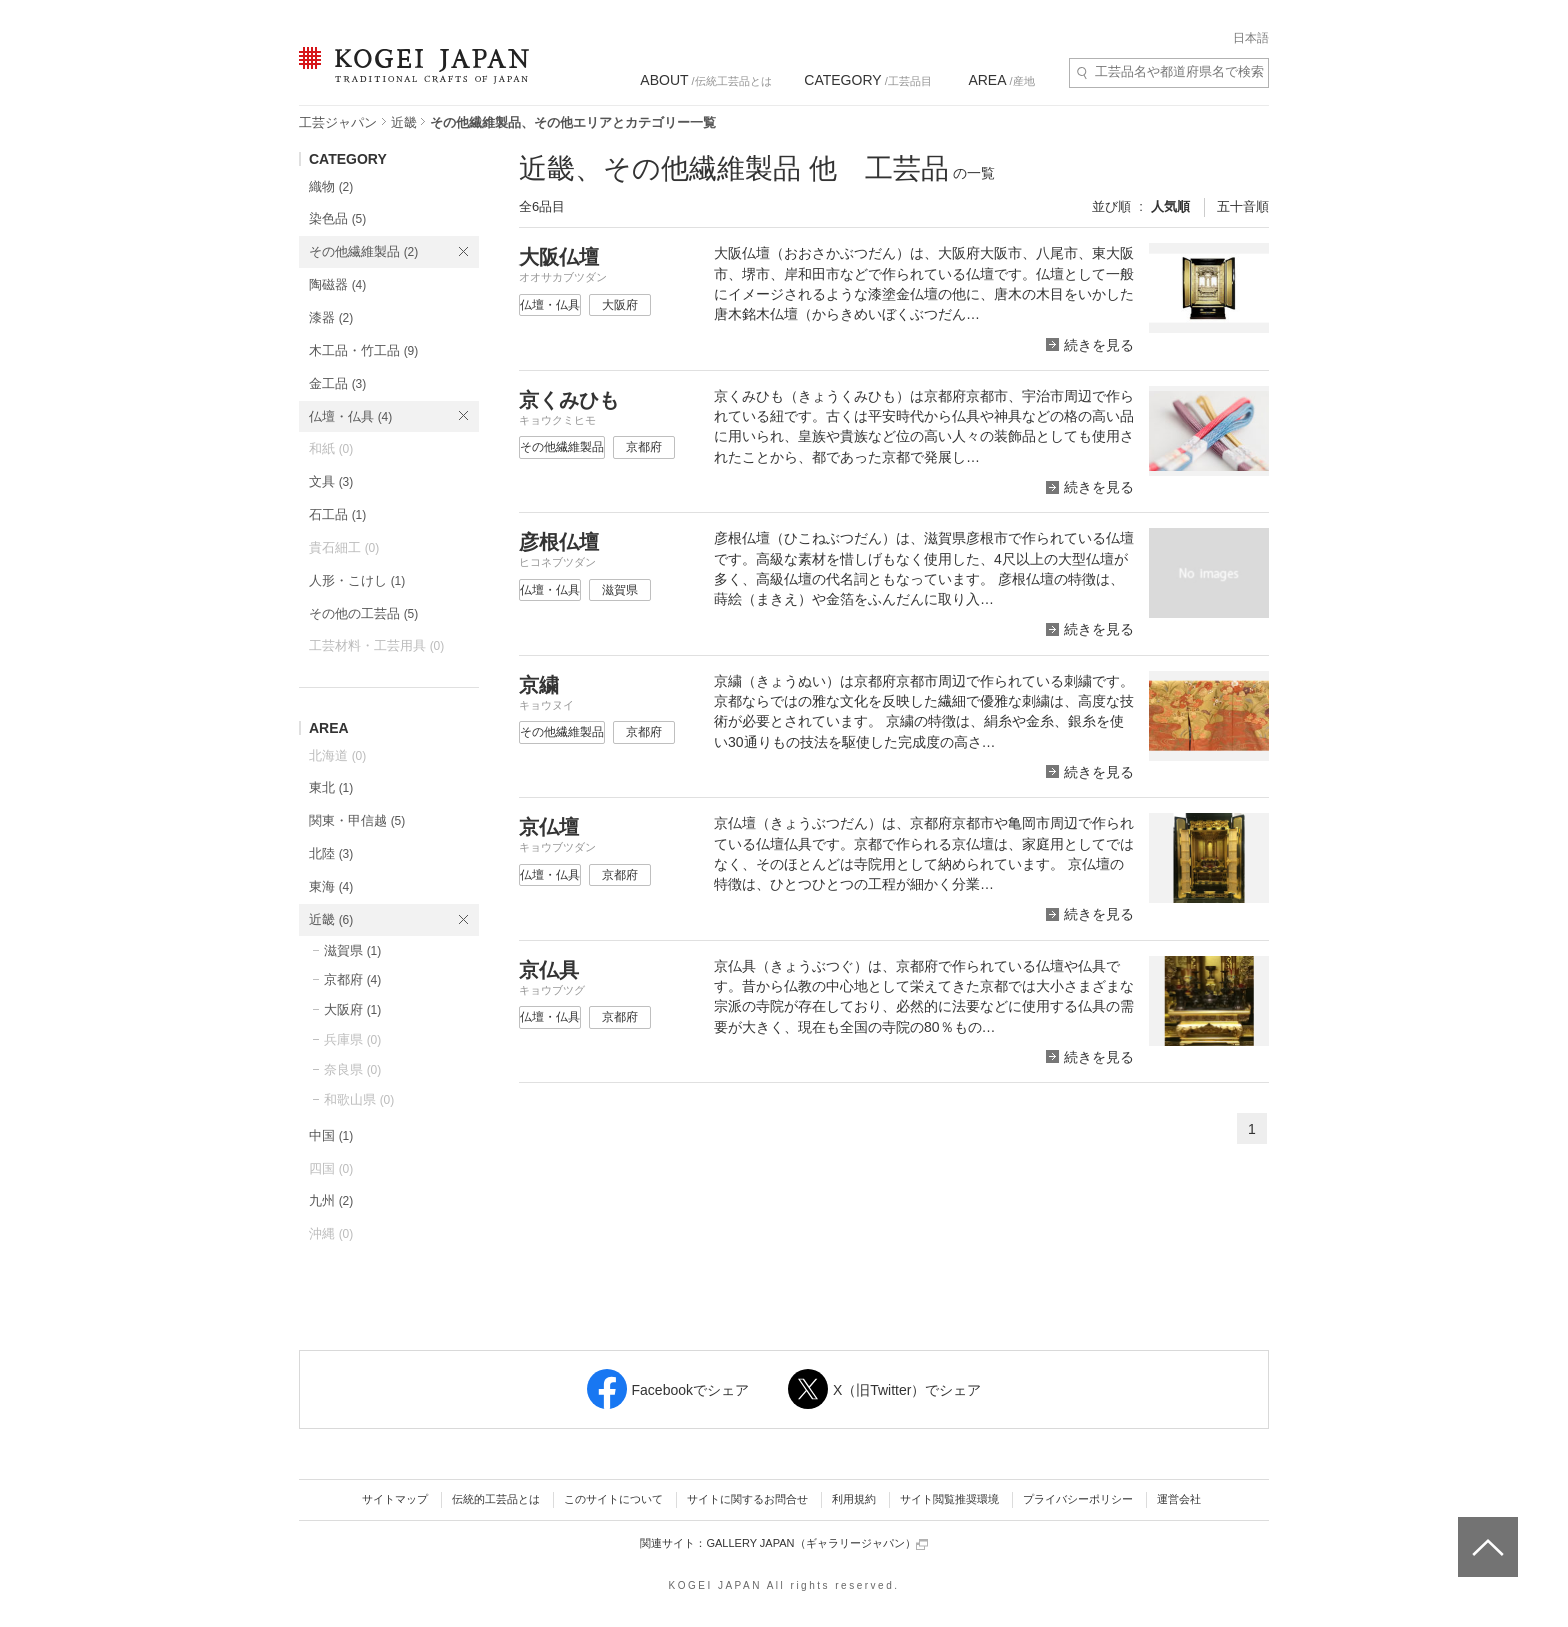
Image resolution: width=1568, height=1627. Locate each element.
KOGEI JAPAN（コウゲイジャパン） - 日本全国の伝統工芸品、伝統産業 (410, 77)
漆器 (331, 317)
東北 (331, 787)
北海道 (337, 755)
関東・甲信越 (357, 820)
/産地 (1001, 80)
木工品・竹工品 (363, 350)
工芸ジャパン (338, 122)
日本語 (1251, 38)
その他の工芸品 (363, 613)
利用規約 (854, 1499)
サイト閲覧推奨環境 (949, 1499)
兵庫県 (352, 1039)
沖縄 (331, 1233)
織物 (331, 186)
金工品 (337, 383)
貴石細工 (344, 547)
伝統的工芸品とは (496, 1499)
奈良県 (352, 1069)
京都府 (352, 979)
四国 (331, 1168)
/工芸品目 (867, 80)
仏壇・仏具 (350, 416)
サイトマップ (395, 1499)
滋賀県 (352, 950)
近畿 (404, 122)
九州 (331, 1200)
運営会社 (1179, 1499)
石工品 (337, 514)
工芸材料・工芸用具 (376, 645)
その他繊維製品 (363, 251)
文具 (331, 481)
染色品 (337, 218)
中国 (331, 1135)
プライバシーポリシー (1078, 1499)
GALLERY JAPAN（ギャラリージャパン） (816, 1543)
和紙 (331, 448)
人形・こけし (357, 580)
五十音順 (1243, 206)
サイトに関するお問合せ (747, 1499)
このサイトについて (613, 1499)
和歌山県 (359, 1099)
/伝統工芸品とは (705, 80)
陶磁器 (337, 284)
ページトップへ (1485, 1532)
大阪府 (352, 1009)
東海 (331, 886)
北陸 (331, 853)
